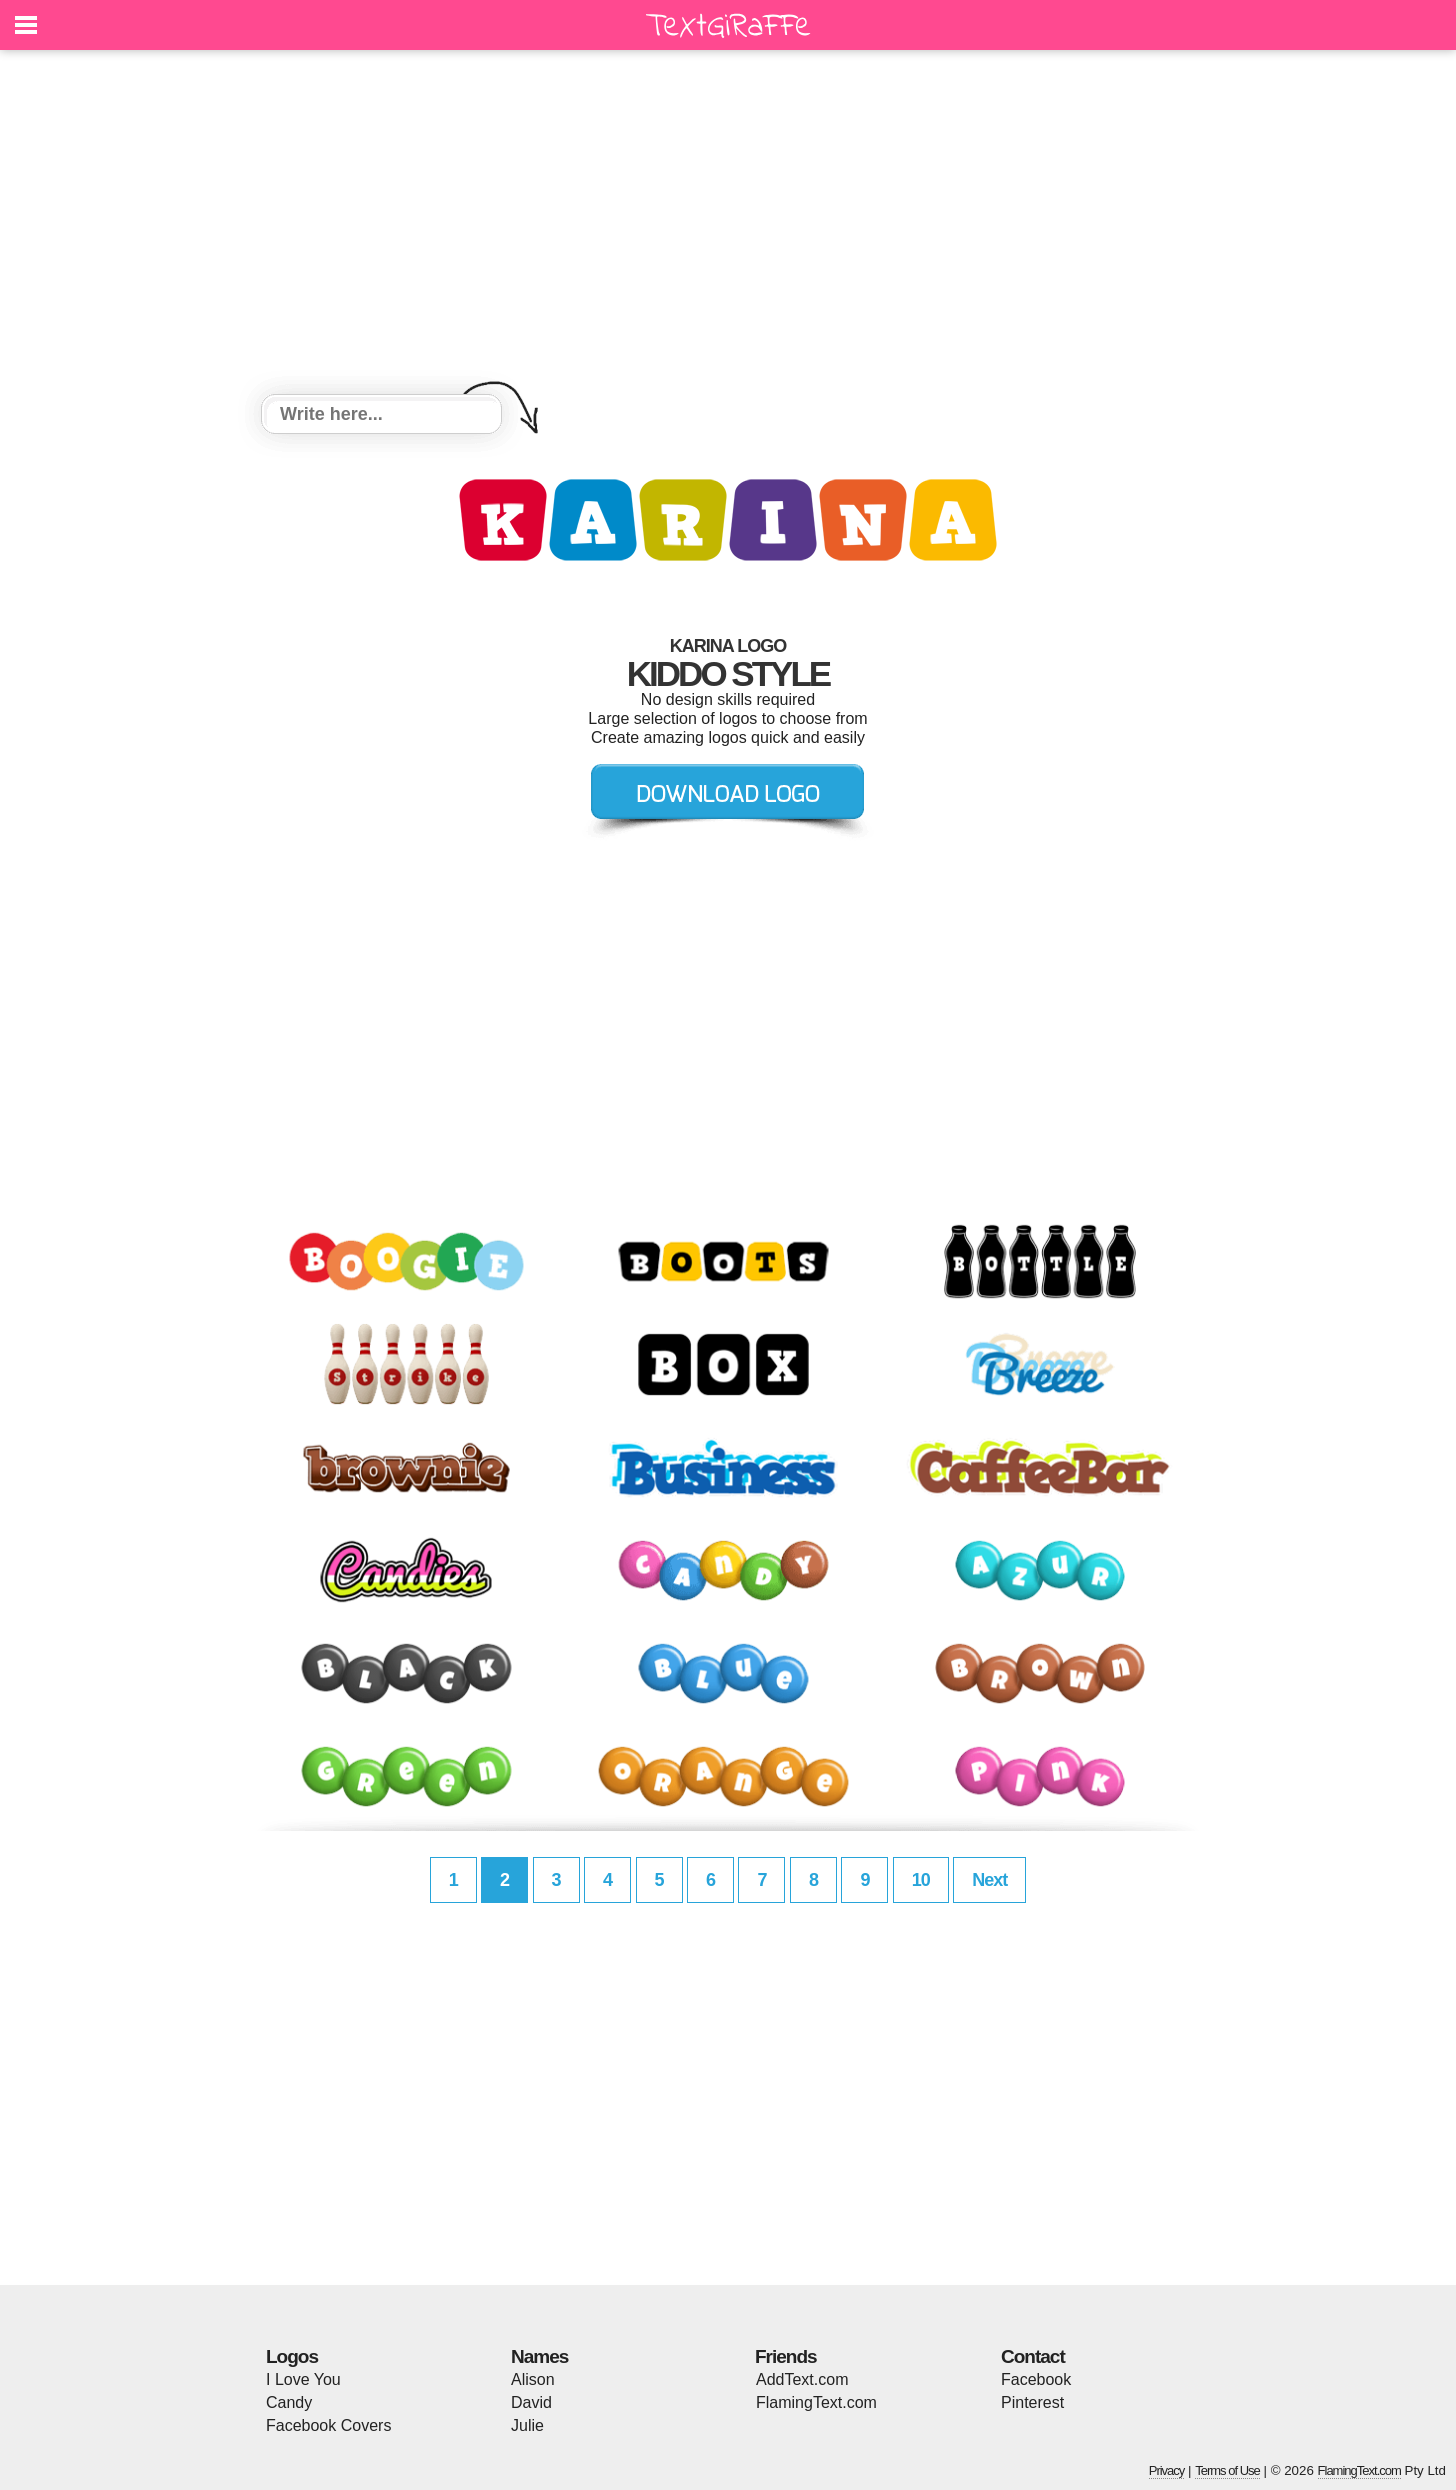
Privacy (1167, 2470)
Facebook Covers (328, 2425)
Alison (533, 2379)
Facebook (1036, 2379)
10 (921, 1880)
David (531, 2402)
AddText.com (802, 2379)
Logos (292, 2356)
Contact (1033, 2356)
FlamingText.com (816, 2402)
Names (539, 2356)
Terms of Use (1227, 2470)
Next (989, 1880)
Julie (527, 2425)
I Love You (303, 2379)
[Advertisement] (728, 225)
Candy (289, 2402)
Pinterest (1032, 2402)
